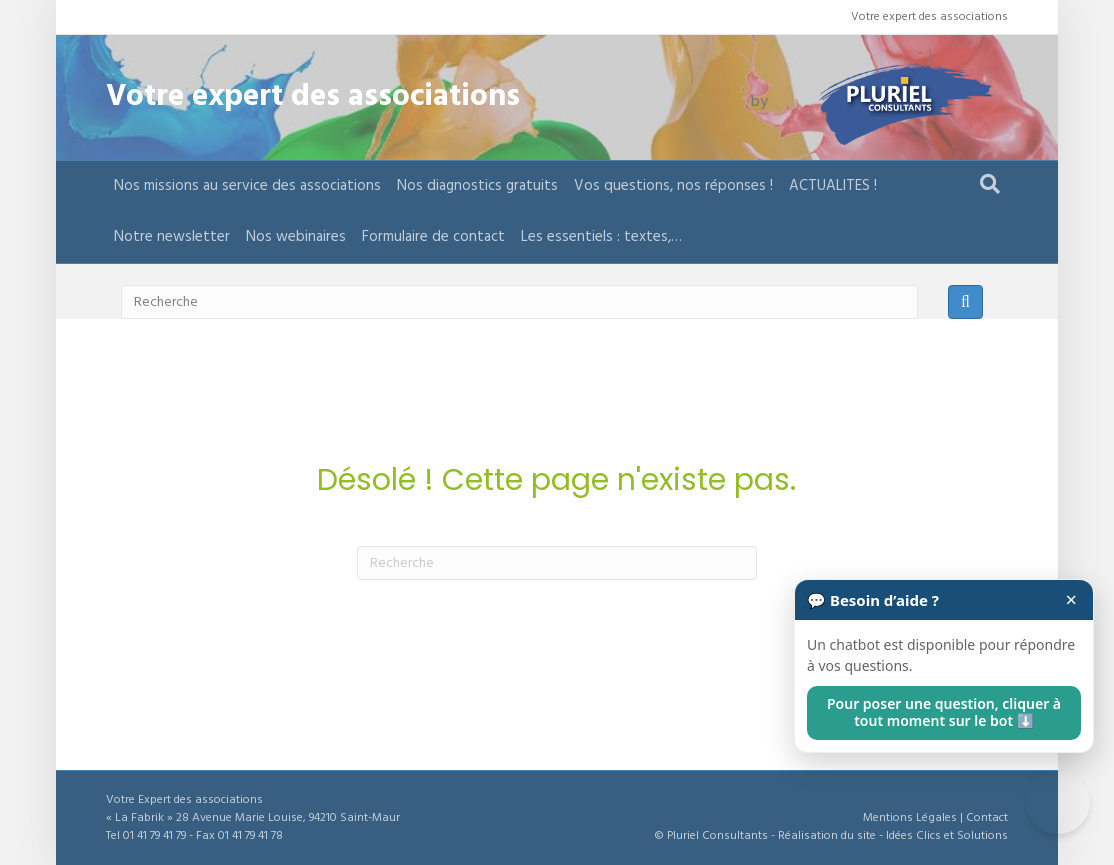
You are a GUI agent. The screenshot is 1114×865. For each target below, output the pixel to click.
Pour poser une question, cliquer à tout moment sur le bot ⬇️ (944, 712)
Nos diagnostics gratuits (477, 186)
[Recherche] (990, 184)
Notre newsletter (172, 237)
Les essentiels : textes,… (601, 237)
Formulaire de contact (433, 237)
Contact (987, 818)
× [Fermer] (1071, 600)
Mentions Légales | (914, 818)
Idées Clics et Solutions (947, 836)
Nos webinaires (296, 237)
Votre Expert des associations (184, 800)
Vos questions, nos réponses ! (673, 186)
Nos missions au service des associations (247, 186)
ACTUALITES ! (833, 186)
